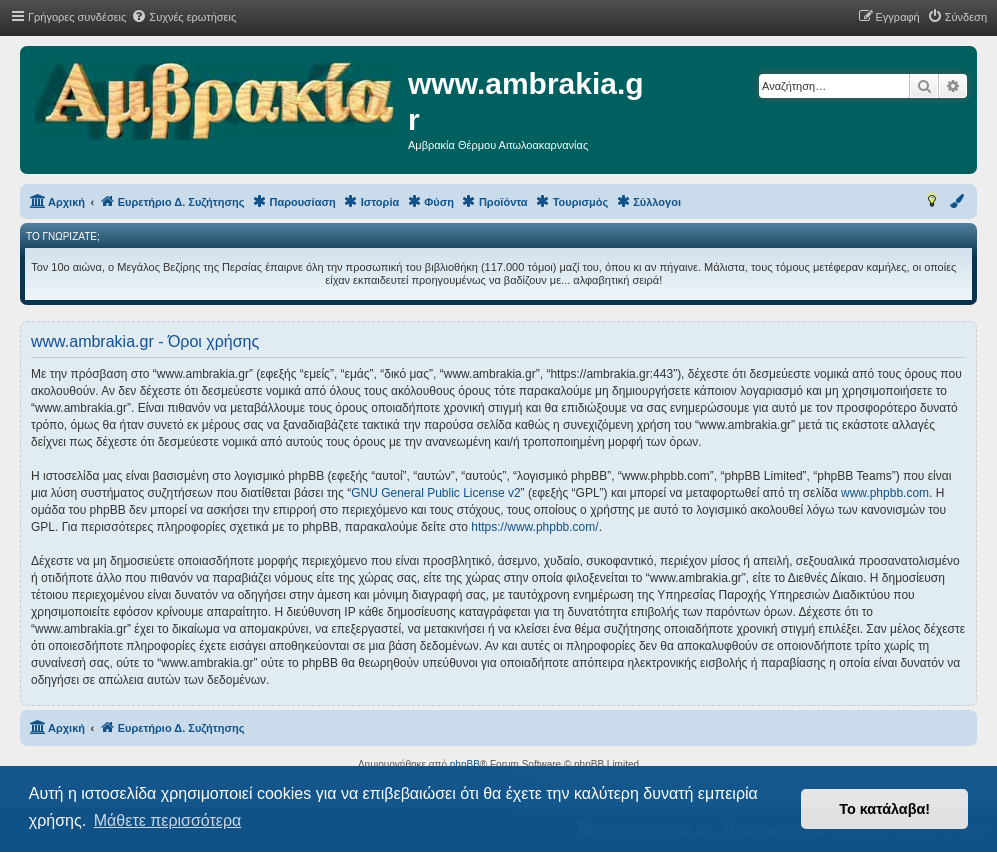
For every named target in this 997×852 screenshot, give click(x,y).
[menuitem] (183, 17)
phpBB (465, 764)
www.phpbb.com (885, 493)
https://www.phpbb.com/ (534, 527)
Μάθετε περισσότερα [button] (168, 820)
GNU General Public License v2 (435, 493)
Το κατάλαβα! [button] (884, 809)
